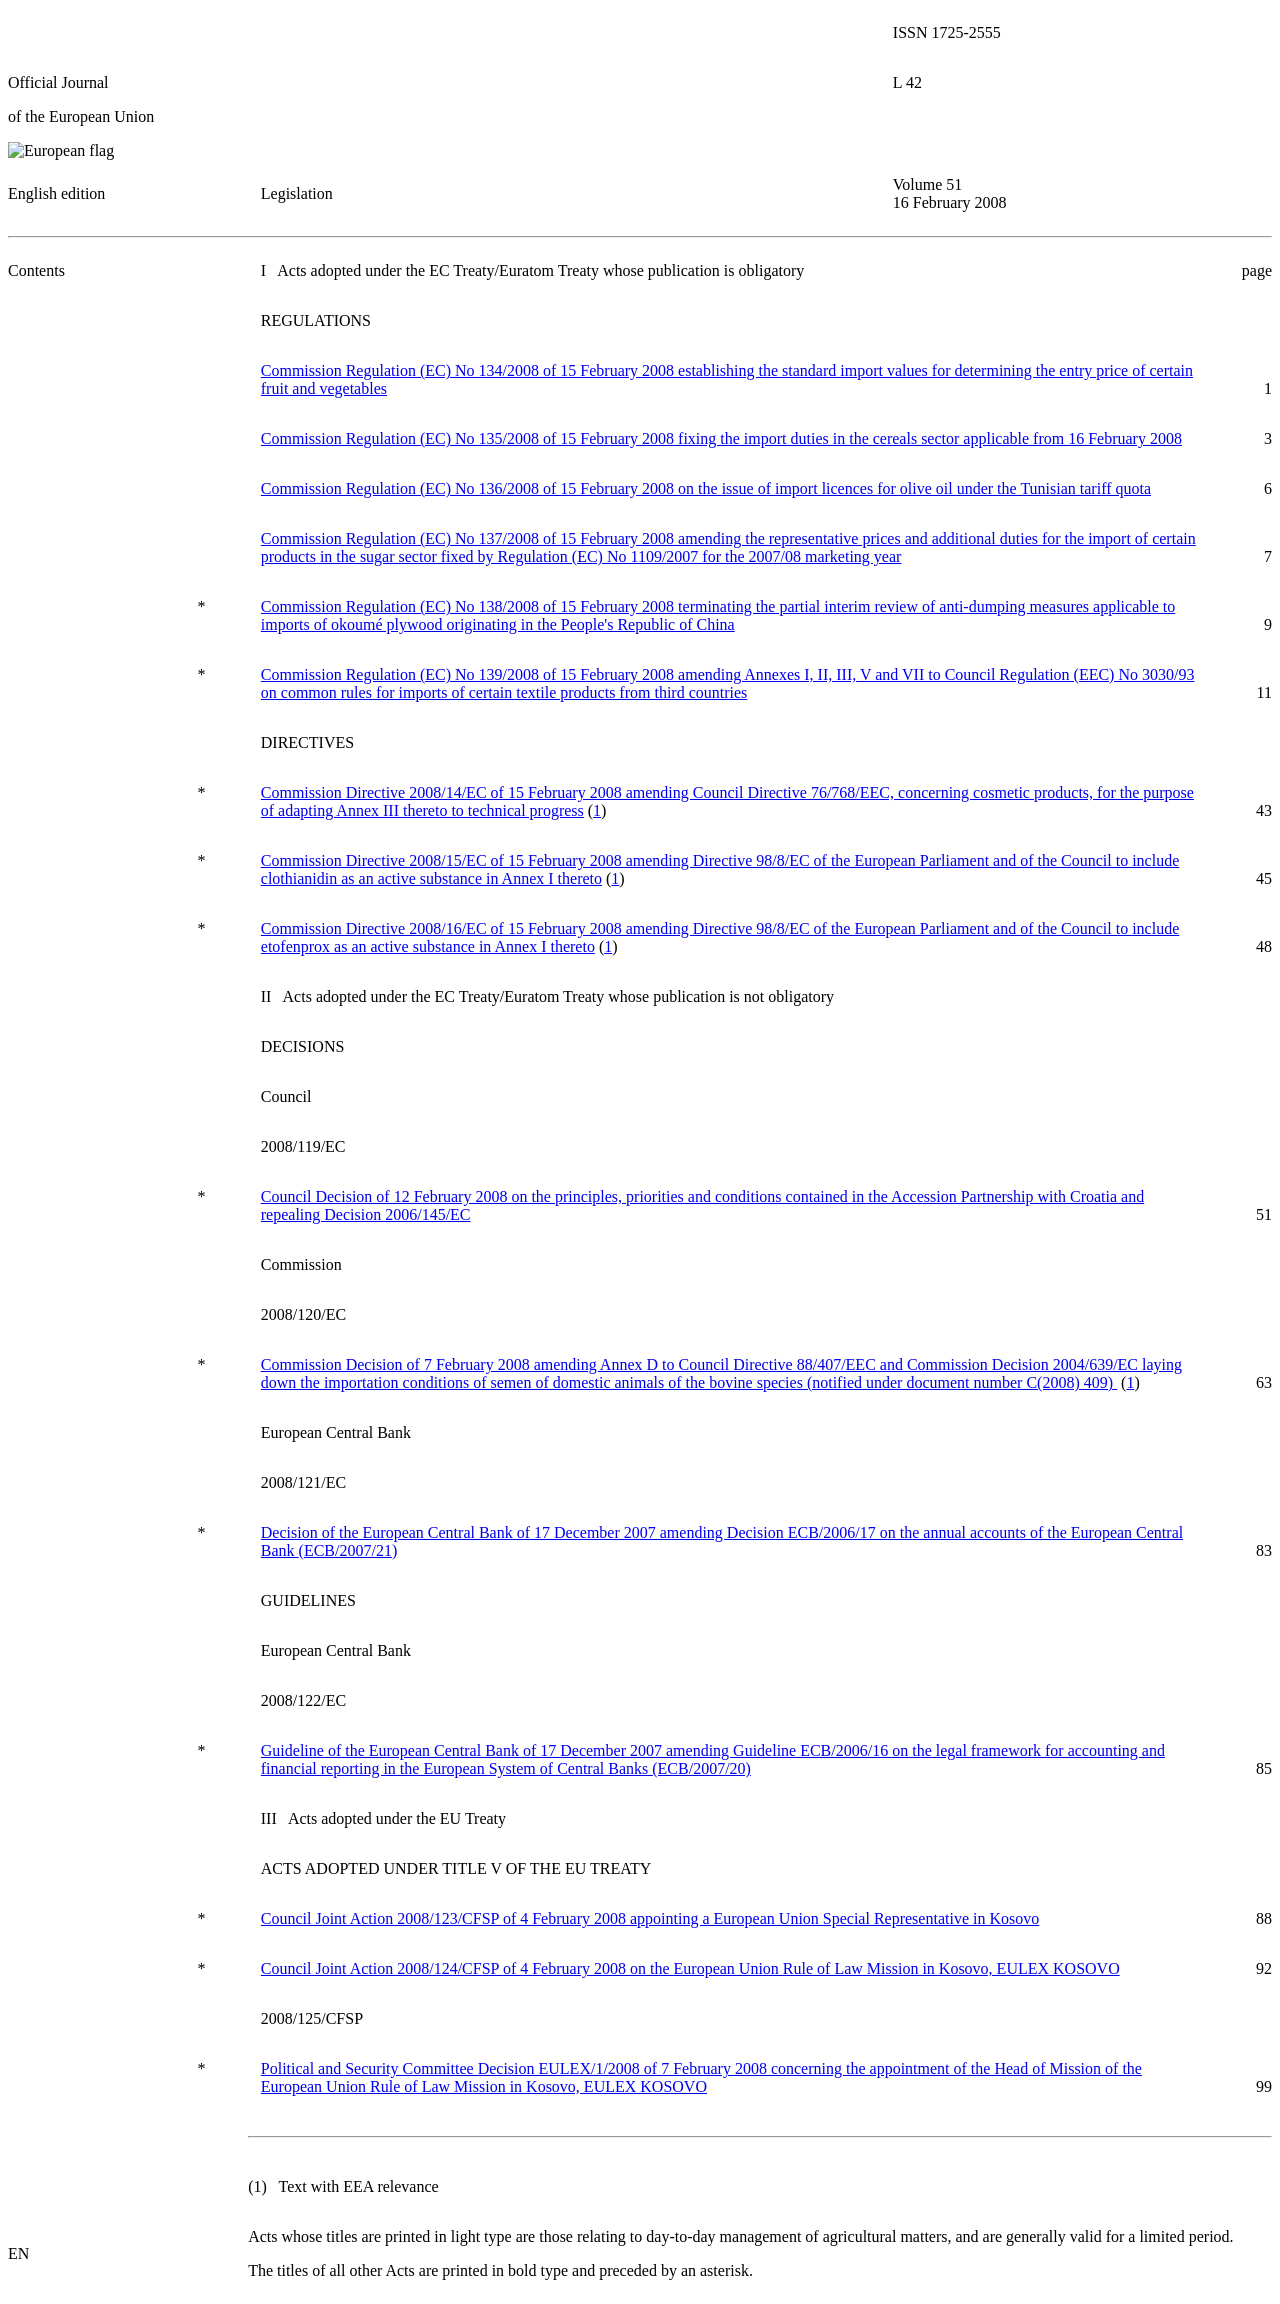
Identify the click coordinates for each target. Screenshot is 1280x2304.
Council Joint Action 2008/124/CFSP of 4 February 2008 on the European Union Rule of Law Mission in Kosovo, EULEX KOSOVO (690, 1968)
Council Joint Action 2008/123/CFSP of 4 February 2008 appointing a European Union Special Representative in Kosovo (650, 1918)
